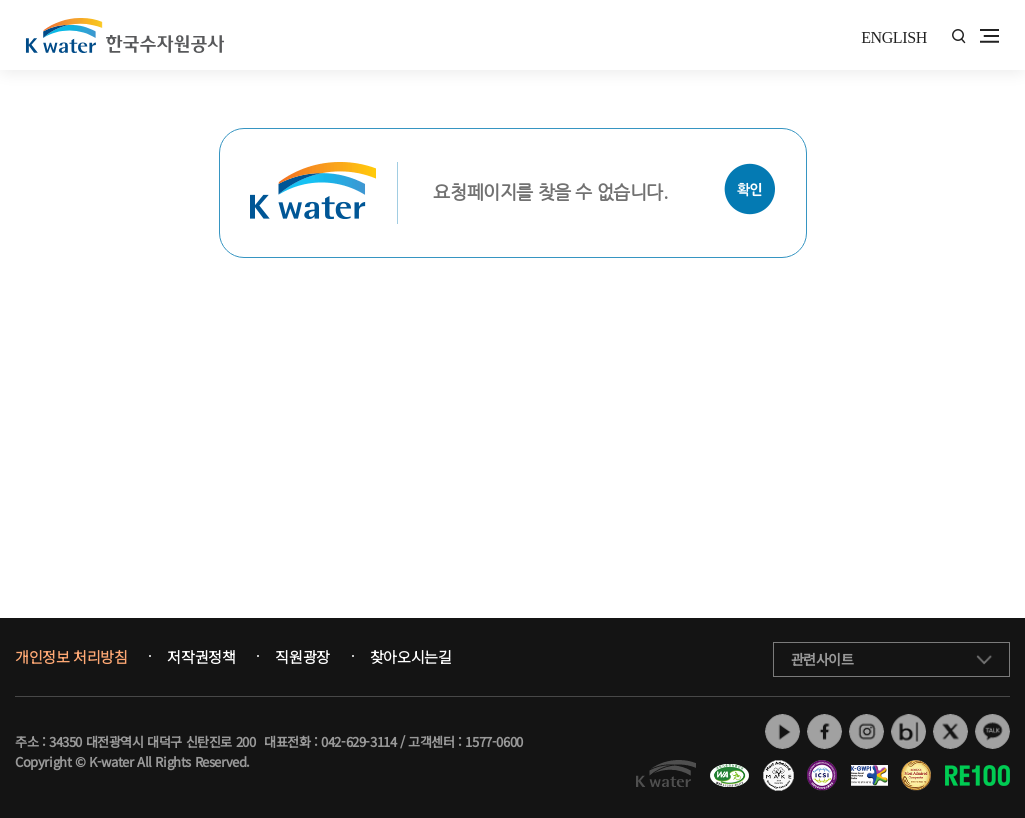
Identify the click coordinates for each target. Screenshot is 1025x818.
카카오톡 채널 (992, 731)
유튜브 (782, 731)
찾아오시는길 (411, 657)
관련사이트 (822, 659)
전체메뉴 (989, 36)
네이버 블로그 (908, 731)
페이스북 (824, 731)
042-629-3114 (358, 741)
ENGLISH (894, 37)
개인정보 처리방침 (71, 657)
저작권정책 (201, 657)
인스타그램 (866, 731)
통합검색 (958, 36)
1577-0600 (493, 741)
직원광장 (302, 657)
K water (125, 35)
